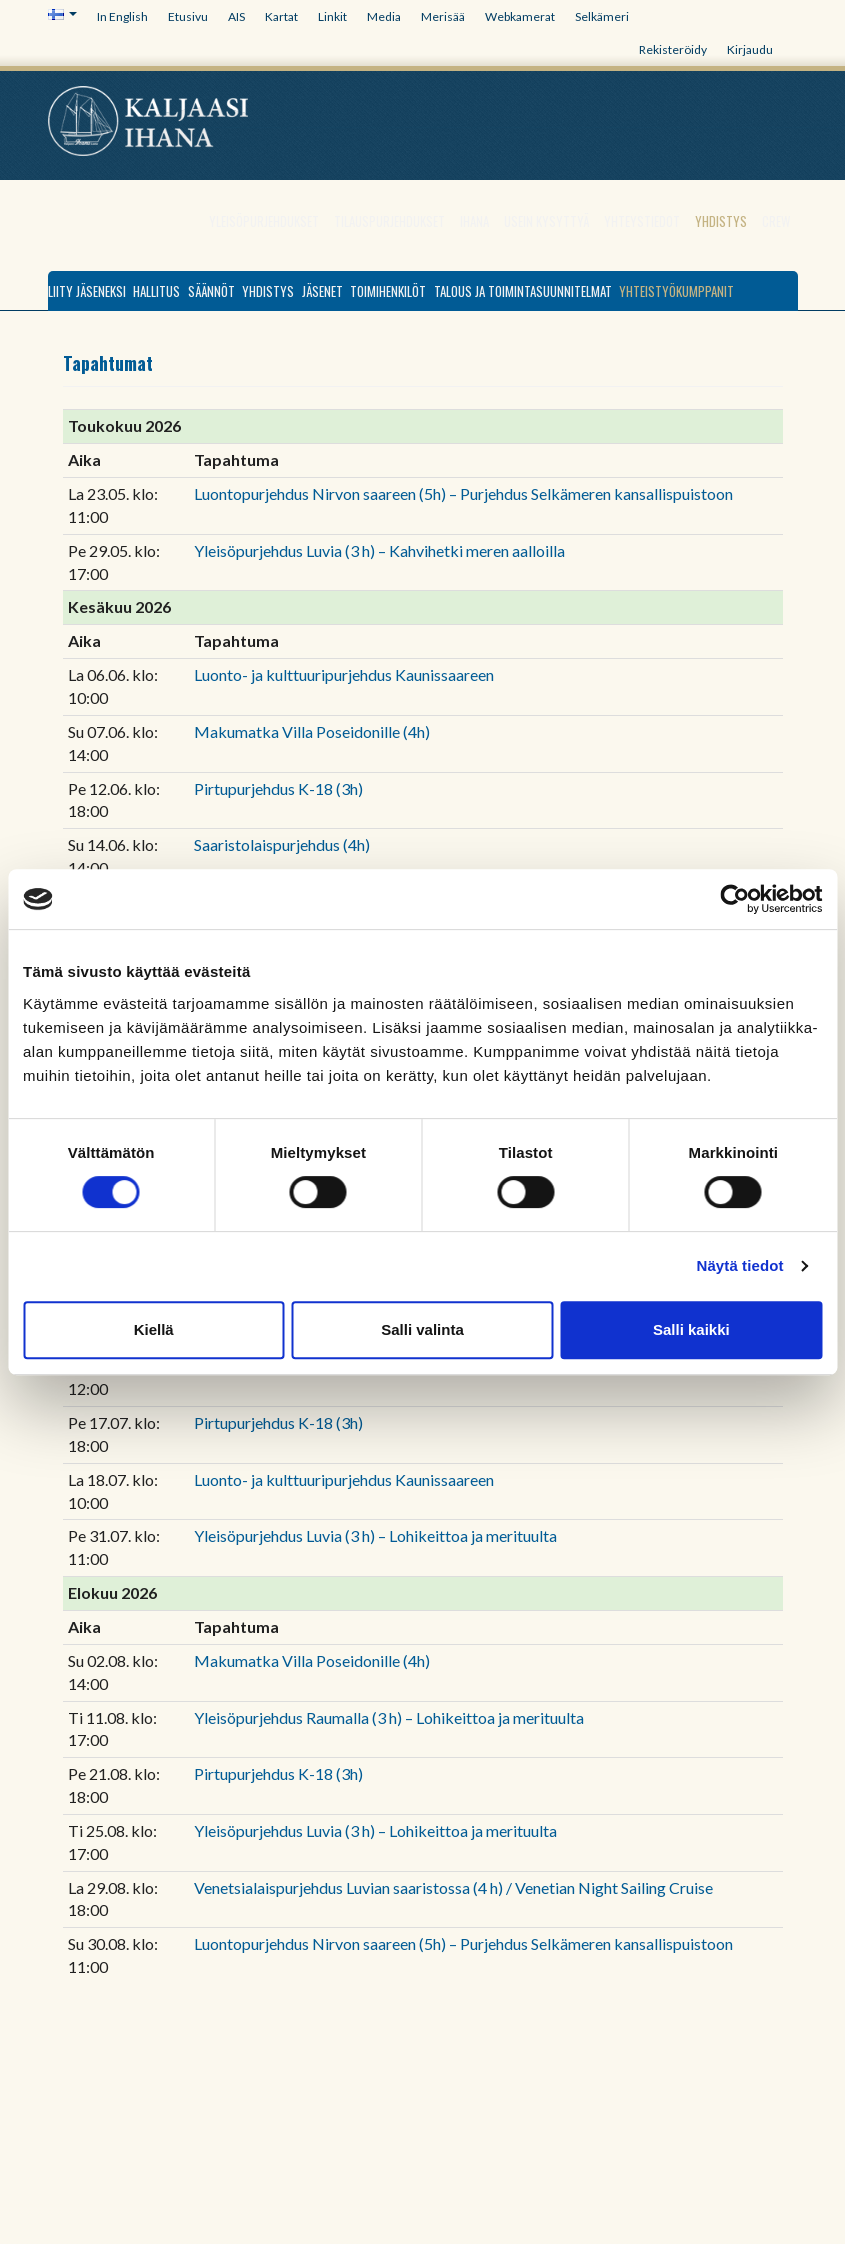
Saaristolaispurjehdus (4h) (282, 844)
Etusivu (188, 16)
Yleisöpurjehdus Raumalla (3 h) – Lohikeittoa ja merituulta (389, 1717)
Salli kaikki (691, 1329)
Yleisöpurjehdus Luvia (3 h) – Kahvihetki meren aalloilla (379, 550)
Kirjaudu (750, 49)
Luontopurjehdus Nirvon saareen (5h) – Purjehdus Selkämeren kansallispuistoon (463, 493)
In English (122, 16)
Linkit (332, 16)
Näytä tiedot (740, 1265)
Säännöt (211, 291)
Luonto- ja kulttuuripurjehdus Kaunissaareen (344, 674)
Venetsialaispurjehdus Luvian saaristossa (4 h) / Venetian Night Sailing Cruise (453, 1887)
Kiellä (154, 1329)
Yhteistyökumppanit (676, 291)
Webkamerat (520, 16)
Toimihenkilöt (388, 291)
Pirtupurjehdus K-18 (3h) (278, 788)
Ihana (474, 221)
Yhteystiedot (642, 221)
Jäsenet (322, 291)
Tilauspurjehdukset (389, 221)
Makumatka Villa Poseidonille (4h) (312, 731)
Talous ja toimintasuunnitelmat (523, 291)
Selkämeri (602, 16)
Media (384, 16)
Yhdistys (721, 221)
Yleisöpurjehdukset (264, 221)
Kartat (281, 16)
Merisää (443, 16)
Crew (776, 221)
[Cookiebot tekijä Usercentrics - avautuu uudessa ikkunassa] (734, 899)
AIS (236, 16)
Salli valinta (422, 1329)
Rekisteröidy (673, 49)
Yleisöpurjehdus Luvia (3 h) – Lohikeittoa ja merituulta (375, 1535)
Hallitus (156, 291)
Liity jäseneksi (87, 291)
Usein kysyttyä (546, 221)
